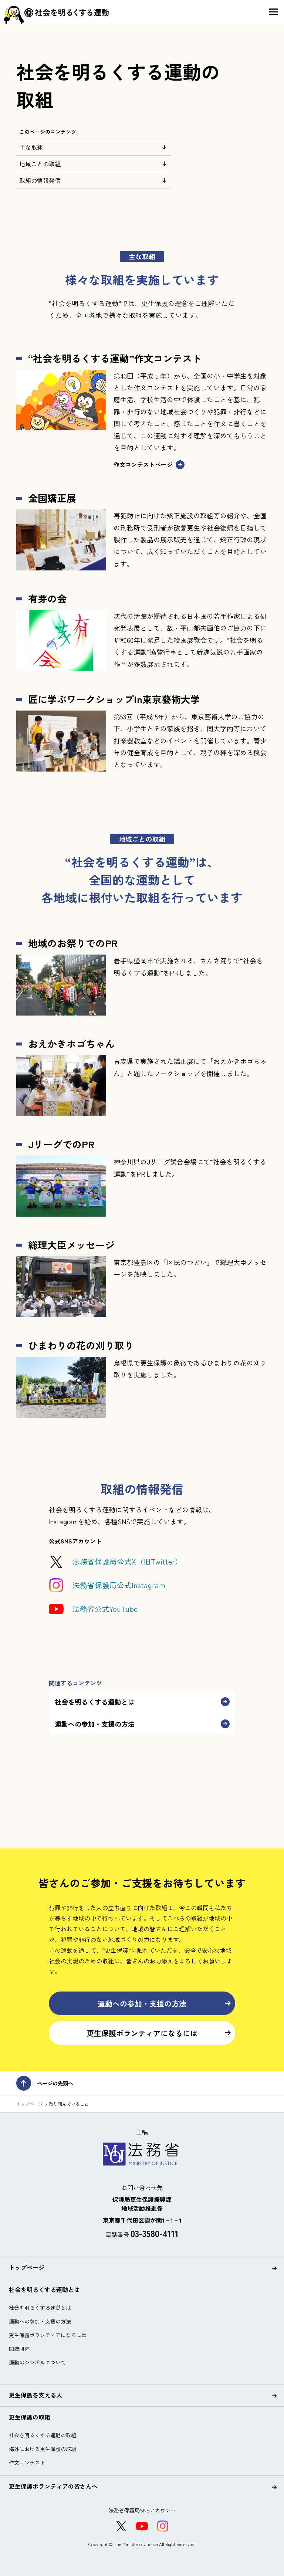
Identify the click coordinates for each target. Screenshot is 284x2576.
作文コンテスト (27, 2462)
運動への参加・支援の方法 (142, 1724)
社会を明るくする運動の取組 (42, 2435)
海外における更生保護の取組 (42, 2449)
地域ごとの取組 (93, 163)
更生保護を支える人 (143, 2395)
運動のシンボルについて (37, 2362)
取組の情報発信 (93, 180)
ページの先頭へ (44, 2083)
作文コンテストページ (149, 464)
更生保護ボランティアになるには (159, 2033)
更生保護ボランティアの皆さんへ (143, 2486)
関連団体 (19, 2348)
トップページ (29, 2104)
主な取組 (93, 147)
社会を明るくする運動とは (142, 1701)
